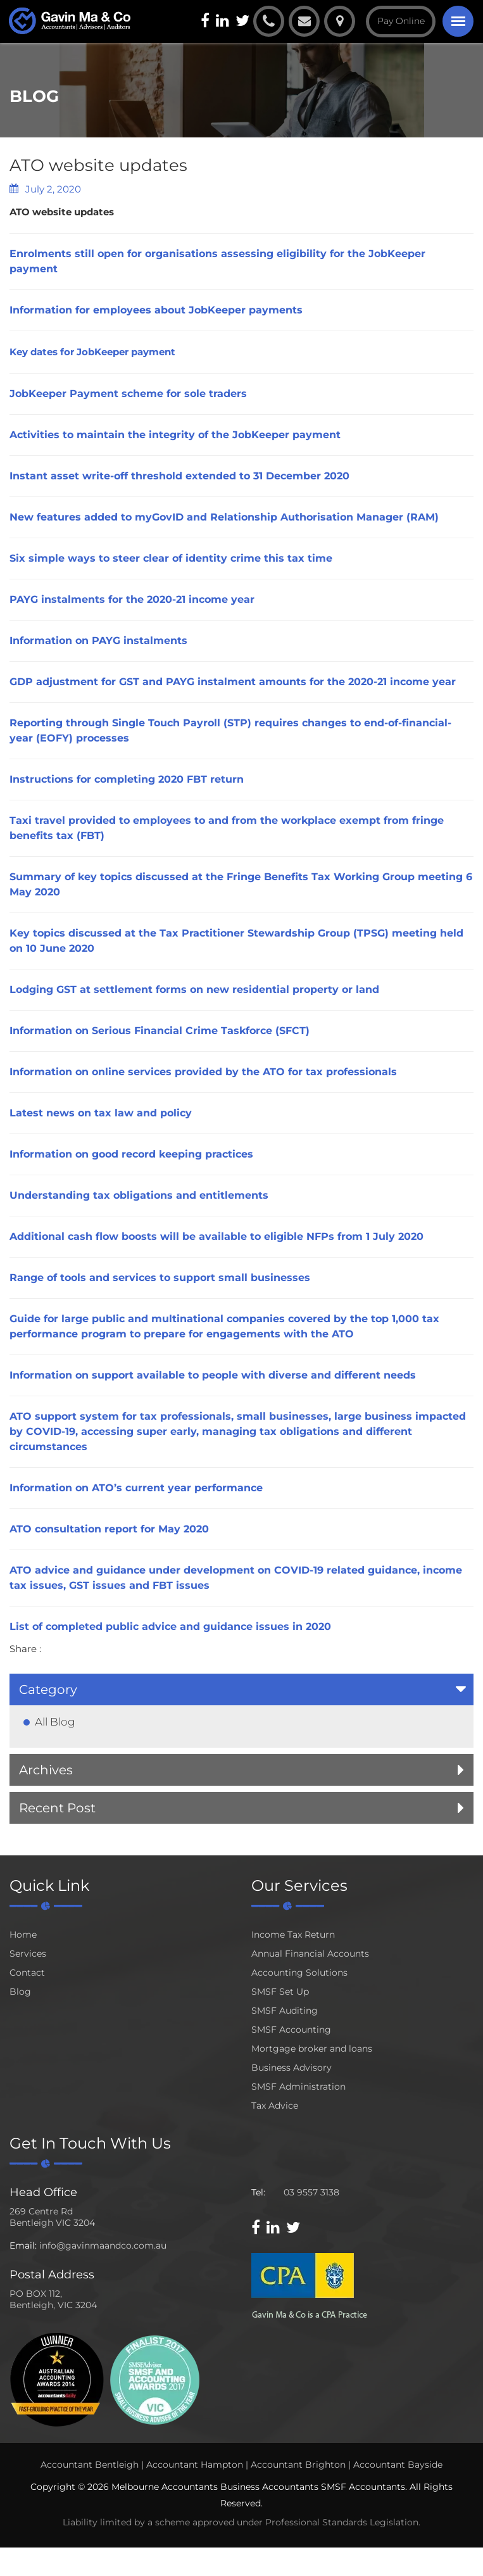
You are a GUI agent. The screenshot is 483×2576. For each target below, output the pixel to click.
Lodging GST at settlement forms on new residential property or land (194, 989)
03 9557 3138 (311, 2192)
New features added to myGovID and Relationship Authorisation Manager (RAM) (224, 517)
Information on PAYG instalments (98, 641)
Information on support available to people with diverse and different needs (212, 1375)
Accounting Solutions (299, 1972)
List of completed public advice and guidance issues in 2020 (170, 1626)
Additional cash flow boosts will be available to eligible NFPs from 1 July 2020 (216, 1236)
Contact (27, 1972)
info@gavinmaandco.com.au (102, 2245)
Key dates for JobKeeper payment (92, 352)
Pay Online (401, 21)
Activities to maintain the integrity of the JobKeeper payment (175, 435)
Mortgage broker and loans (311, 2048)
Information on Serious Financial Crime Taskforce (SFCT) (159, 1031)
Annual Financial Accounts (310, 1953)
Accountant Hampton (194, 2464)
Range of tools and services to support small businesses (159, 1278)
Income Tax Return (293, 1934)
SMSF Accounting (291, 2029)
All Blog (55, 1721)
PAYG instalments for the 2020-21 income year (131, 599)
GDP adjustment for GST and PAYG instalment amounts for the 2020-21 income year (232, 682)
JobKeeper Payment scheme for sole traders (128, 394)
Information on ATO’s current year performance (136, 1488)
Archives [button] (46, 1769)
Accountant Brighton (298, 2464)
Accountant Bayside (397, 2464)
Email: (23, 2245)
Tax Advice (274, 2105)
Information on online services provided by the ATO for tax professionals (203, 1072)
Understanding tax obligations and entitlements (138, 1195)
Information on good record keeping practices (131, 1154)
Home (23, 1934)
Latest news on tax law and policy (100, 1113)
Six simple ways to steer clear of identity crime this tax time (170, 558)
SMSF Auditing (284, 2010)
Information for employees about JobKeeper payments (156, 310)
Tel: (258, 2192)
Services (27, 1953)
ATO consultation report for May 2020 (109, 1529)
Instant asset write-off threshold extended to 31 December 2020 (179, 476)
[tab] (241, 1689)
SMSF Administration (298, 2086)
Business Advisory (291, 2067)
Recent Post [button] (57, 1807)
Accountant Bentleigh (90, 2464)
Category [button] (48, 1689)
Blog (20, 1991)
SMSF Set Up (280, 1991)
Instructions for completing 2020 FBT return (126, 779)
